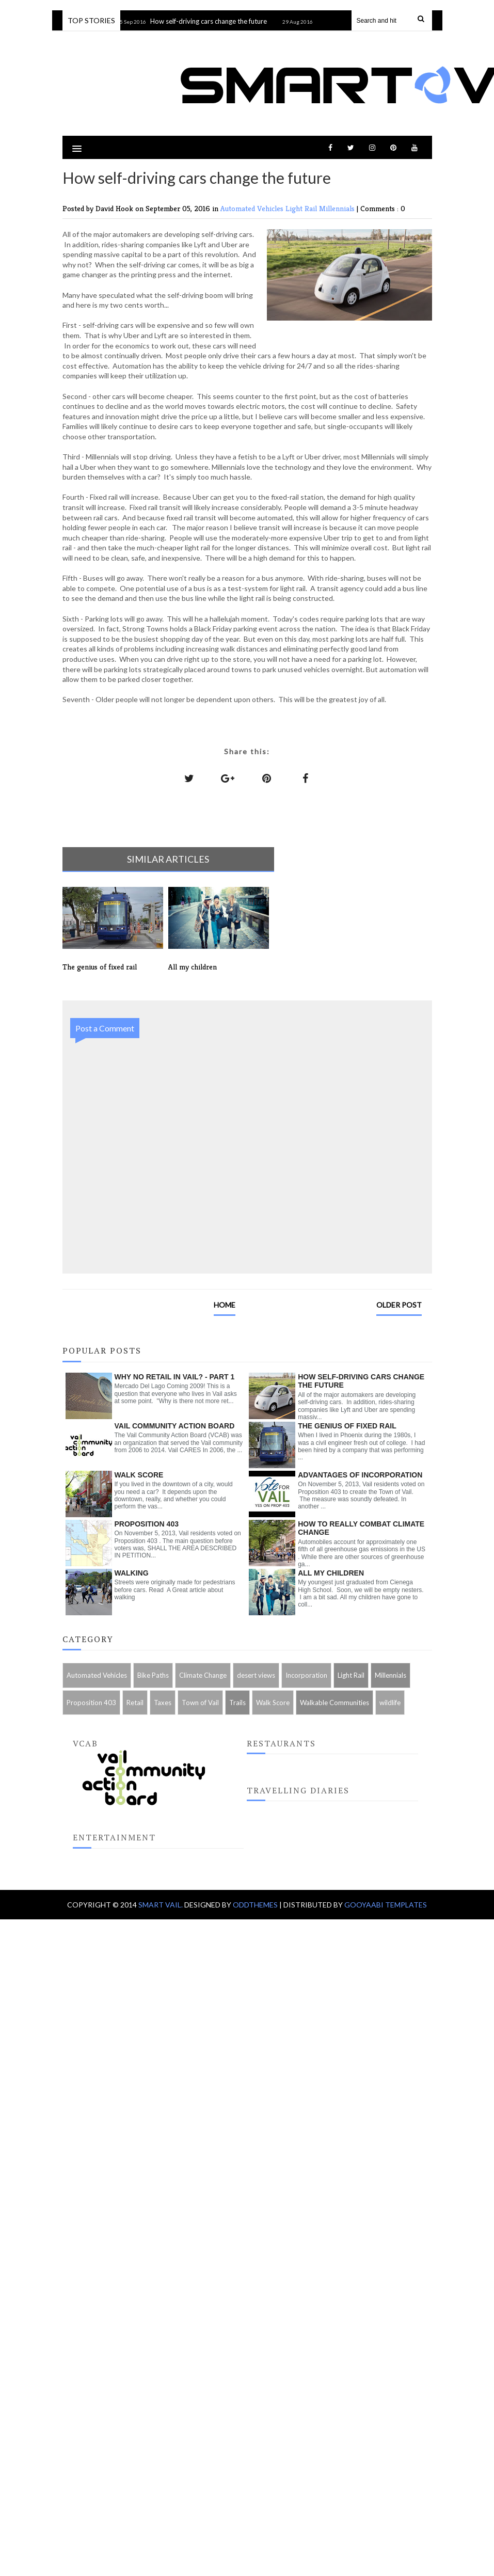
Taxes (162, 1702)
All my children (331, 1573)
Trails (237, 1702)
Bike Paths (153, 1675)
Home (224, 1304)
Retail (135, 1702)
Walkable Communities (334, 1702)
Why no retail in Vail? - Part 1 (175, 1377)
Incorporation (306, 1675)
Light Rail (302, 208)
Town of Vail (200, 1702)
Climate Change (203, 1675)
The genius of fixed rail (347, 1426)
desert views (256, 1675)
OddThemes (255, 1904)
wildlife (390, 1702)
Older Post (399, 1304)
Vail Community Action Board (175, 1426)
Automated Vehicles (252, 208)
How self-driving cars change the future (215, 21)
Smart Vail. (161, 1904)
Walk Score (139, 1475)
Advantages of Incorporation (360, 1475)
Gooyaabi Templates (385, 1904)
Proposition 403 (147, 1524)
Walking (132, 1573)
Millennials (338, 208)
